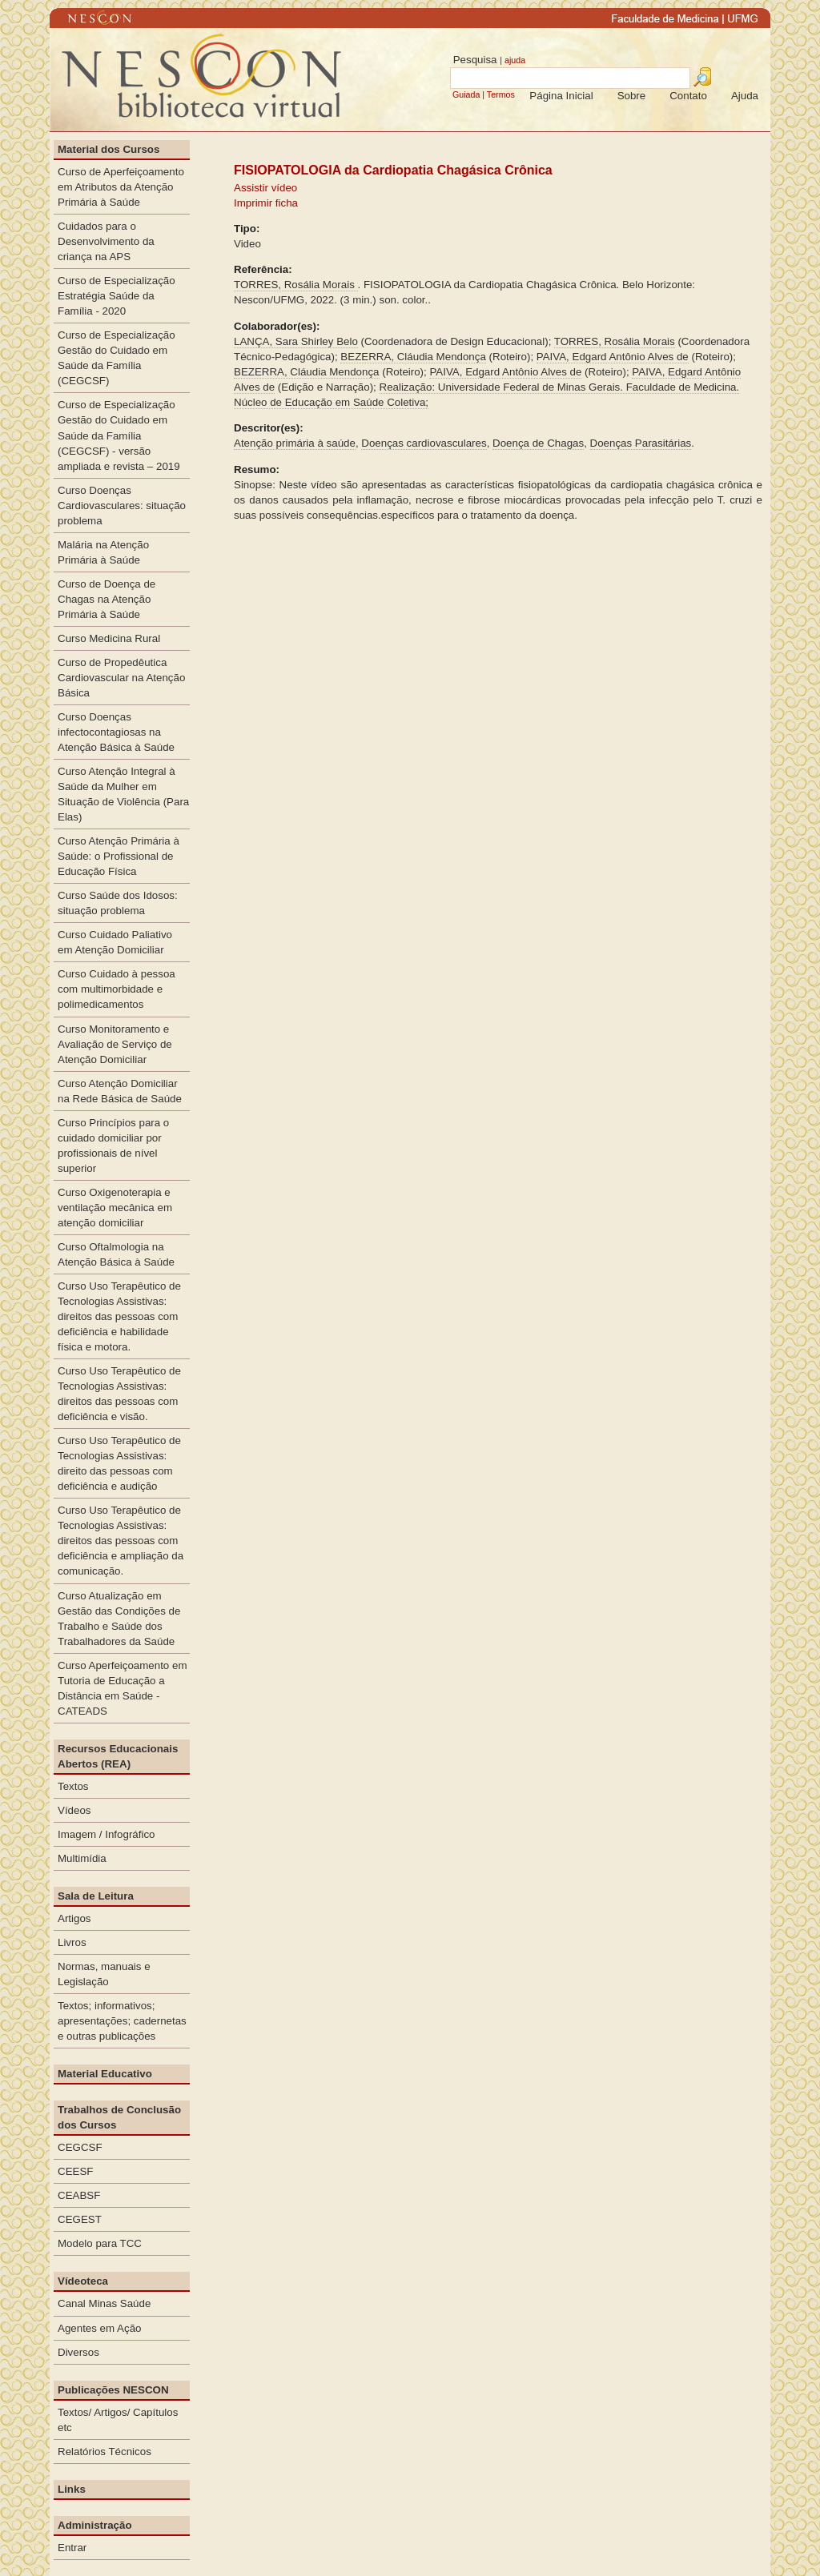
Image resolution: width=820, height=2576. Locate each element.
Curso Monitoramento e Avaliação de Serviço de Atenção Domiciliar (115, 1044)
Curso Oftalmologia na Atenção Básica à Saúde (116, 1254)
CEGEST (80, 2219)
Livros (72, 1942)
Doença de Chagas (538, 443)
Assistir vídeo (265, 188)
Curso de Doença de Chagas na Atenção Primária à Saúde (106, 599)
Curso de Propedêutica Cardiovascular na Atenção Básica (121, 677)
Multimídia (82, 1858)
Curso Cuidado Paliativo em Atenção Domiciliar (115, 942)
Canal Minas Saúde (104, 2303)
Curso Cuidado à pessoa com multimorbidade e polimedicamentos (116, 989)
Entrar (72, 2548)
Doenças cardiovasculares (423, 443)
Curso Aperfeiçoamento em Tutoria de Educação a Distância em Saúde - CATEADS (122, 1688)
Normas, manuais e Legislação (104, 1974)
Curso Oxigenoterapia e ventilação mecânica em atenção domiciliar (115, 1207)
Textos (73, 1786)
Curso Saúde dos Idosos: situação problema (118, 903)
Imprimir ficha (266, 203)
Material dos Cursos (108, 149)
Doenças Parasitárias (641, 443)
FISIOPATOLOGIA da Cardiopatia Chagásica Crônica (393, 170)
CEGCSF (80, 2147)
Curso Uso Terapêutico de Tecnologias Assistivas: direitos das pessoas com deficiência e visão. (119, 1393)
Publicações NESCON (113, 2390)
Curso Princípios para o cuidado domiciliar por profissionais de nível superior (113, 1145)
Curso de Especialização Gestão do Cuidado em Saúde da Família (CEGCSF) (116, 358)
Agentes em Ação (99, 2328)
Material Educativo (105, 2074)
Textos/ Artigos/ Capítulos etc (118, 2420)
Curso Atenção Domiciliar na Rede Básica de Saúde (120, 1091)
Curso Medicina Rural (109, 638)
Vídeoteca (83, 2281)
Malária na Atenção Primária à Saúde (103, 552)
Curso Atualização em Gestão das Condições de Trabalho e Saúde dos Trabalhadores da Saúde (119, 1618)
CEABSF (79, 2195)
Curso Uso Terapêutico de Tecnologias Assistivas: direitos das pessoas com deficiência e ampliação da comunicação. (120, 1540)
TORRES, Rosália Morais (296, 285)
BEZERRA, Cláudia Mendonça (413, 357)
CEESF (75, 2171)
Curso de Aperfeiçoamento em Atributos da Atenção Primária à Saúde (121, 187)
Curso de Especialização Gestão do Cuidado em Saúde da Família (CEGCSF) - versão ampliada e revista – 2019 (119, 435)
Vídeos (74, 1810)
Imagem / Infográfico (106, 1834)
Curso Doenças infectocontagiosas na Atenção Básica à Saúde (116, 732)
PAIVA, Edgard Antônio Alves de (613, 357)
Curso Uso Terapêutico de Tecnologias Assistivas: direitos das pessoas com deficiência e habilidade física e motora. (119, 1316)
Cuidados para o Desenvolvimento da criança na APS (106, 241)
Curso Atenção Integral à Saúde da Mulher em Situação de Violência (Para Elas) (123, 794)
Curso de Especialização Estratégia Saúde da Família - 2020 (116, 296)
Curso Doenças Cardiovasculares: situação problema (122, 505)
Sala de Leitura (96, 1896)
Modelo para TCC (100, 2243)
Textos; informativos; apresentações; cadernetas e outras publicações (122, 2021)
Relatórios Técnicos (104, 2452)
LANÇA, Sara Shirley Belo (296, 341)
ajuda (514, 60)
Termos (501, 94)
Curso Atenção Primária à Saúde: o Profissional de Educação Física (118, 856)
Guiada (466, 94)
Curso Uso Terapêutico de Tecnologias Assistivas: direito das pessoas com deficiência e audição (119, 1463)
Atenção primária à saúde (295, 443)
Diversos (78, 2352)
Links (72, 2489)
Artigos (74, 1918)
